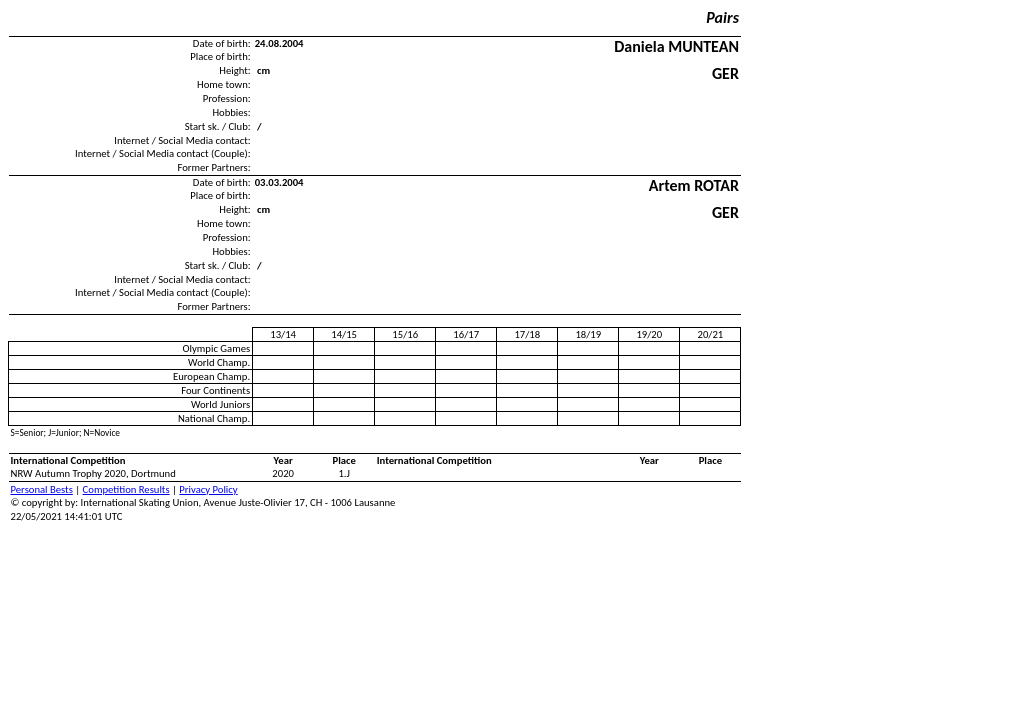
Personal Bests (42, 489)
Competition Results (126, 489)
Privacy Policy (208, 489)
